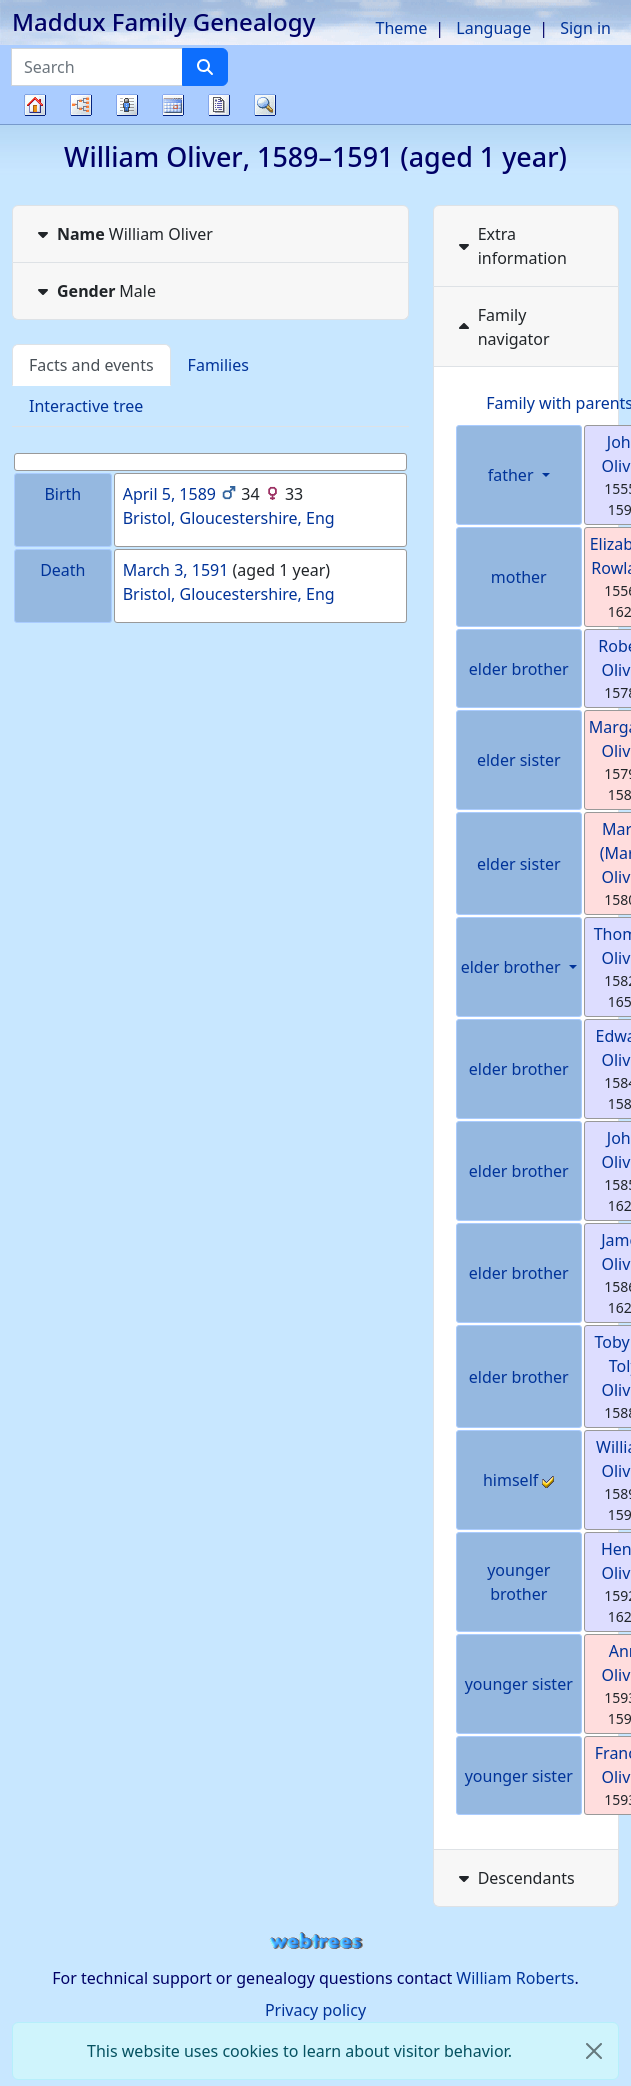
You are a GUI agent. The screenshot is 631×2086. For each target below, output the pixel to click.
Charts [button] (81, 105)
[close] (594, 2051)
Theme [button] (402, 28)
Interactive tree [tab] (86, 406)
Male (94, 291)
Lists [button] (127, 105)
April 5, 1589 (169, 494)
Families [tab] (218, 365)
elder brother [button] (513, 967)
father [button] (513, 475)
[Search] (205, 67)
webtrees (316, 1941)
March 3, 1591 (176, 570)
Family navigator (502, 327)
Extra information (510, 246)
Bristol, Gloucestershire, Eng (229, 518)
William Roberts (515, 1978)
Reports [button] (219, 105)
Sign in (585, 28)
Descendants (514, 1878)
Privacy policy (315, 2010)
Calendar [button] (173, 105)
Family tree (35, 123)
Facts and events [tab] (91, 365)
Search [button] (265, 105)
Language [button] (493, 28)
